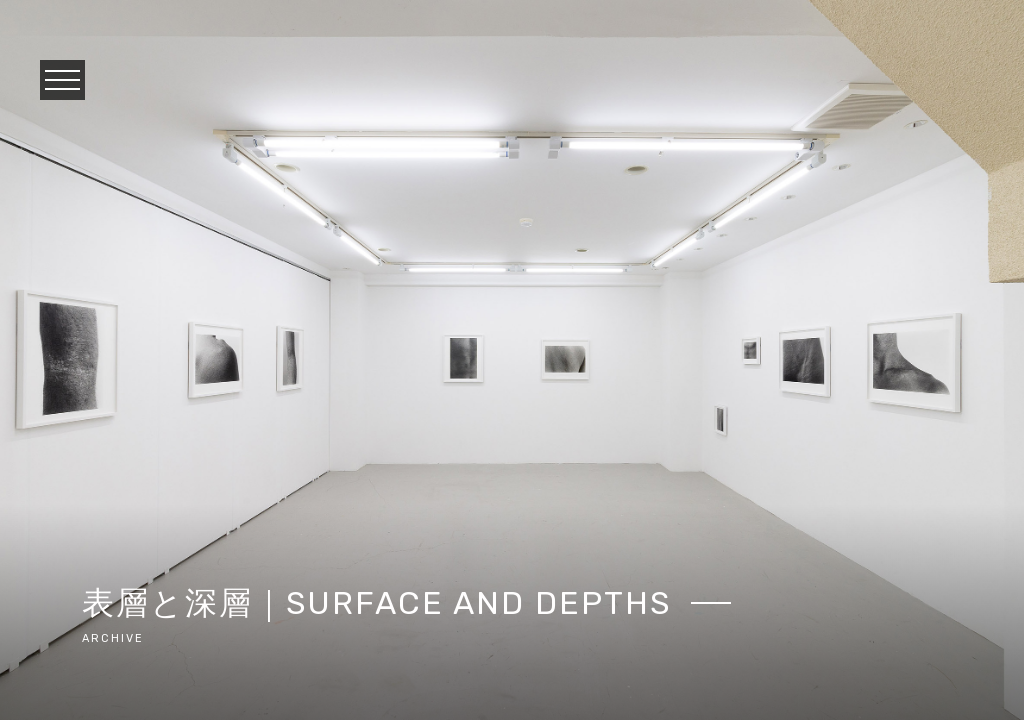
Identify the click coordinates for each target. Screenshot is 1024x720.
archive (113, 638)
